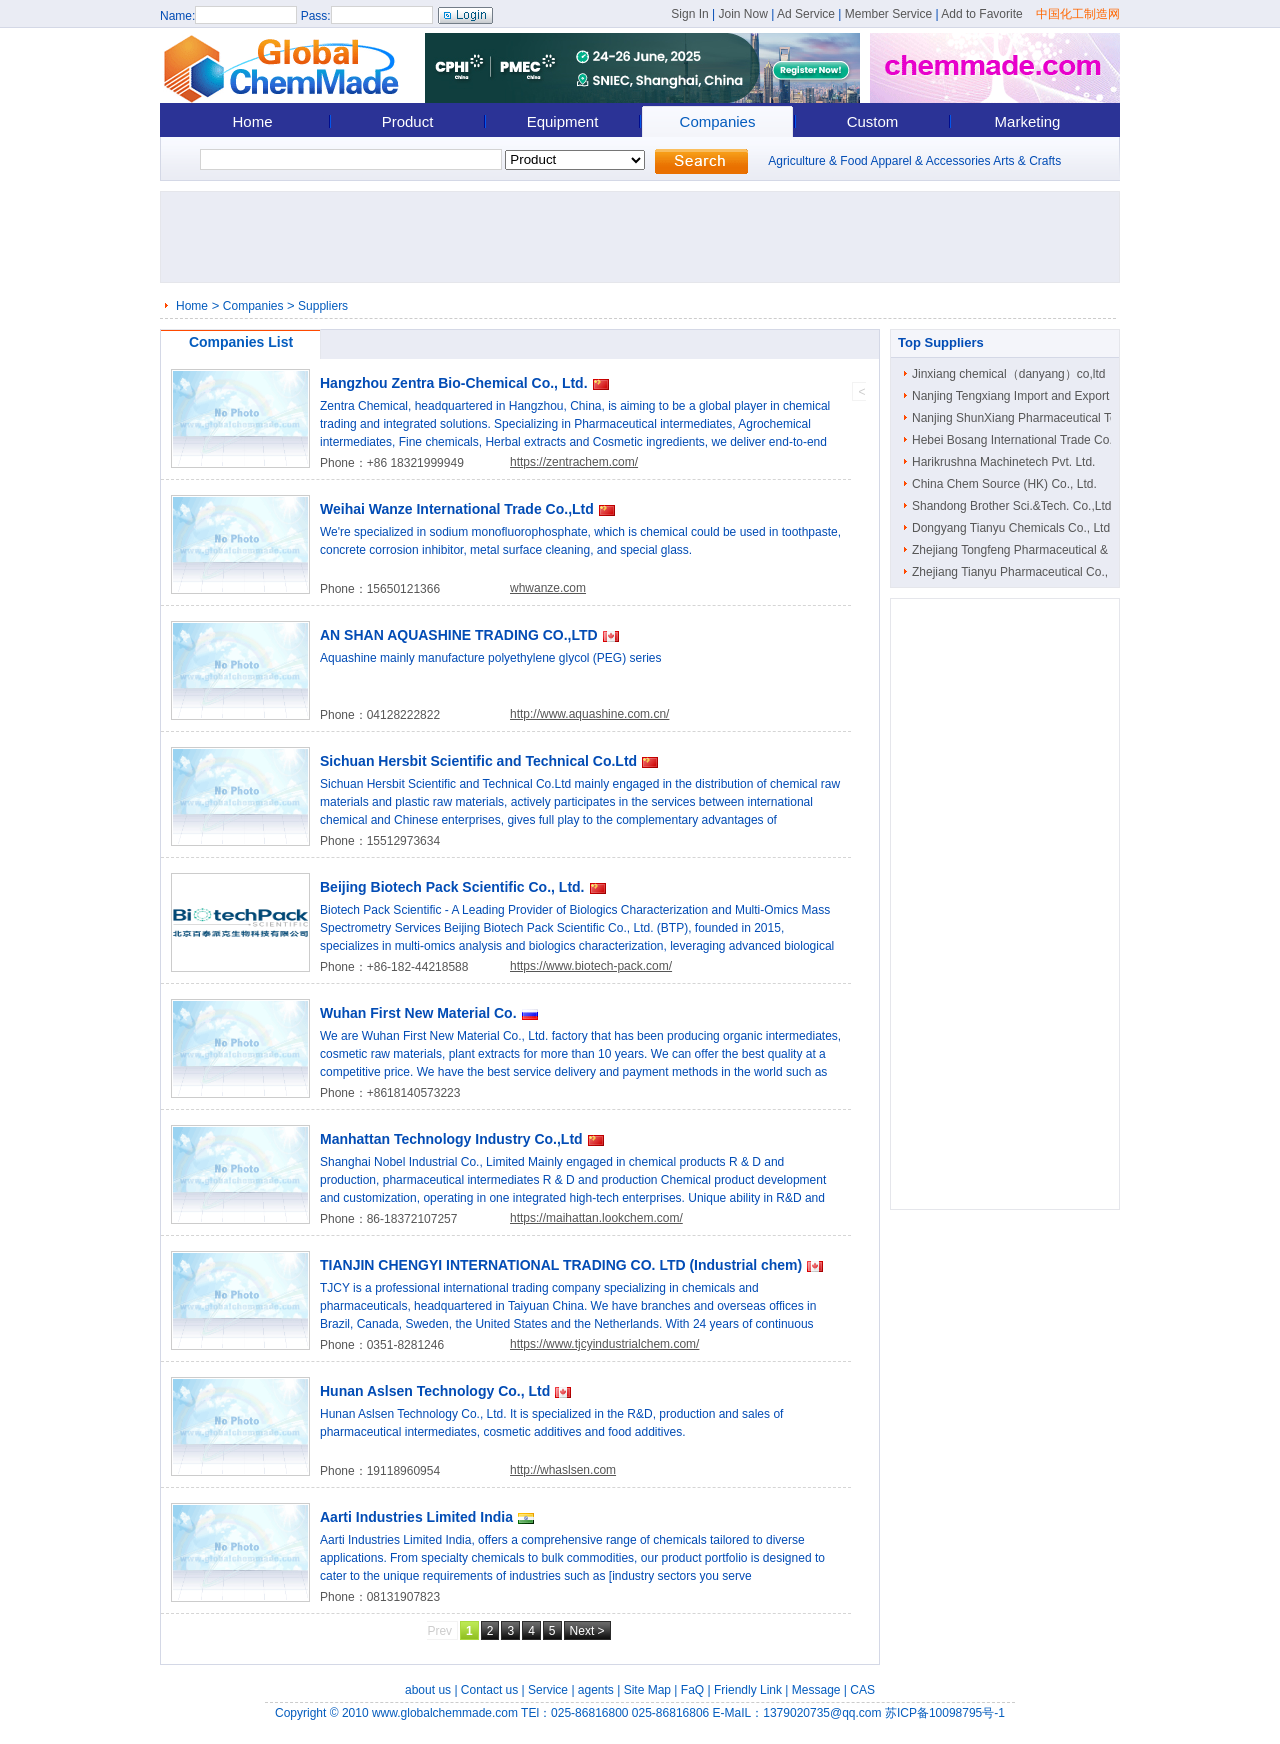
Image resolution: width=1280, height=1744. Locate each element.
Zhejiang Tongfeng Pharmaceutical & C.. (1019, 550)
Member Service (888, 14)
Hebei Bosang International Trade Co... (1015, 440)
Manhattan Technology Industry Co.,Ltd (451, 1139)
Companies (718, 121)
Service (548, 1690)
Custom (873, 121)
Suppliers (323, 306)
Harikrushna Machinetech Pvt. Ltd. (1003, 462)
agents (596, 1690)
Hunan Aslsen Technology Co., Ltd (435, 1391)
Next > (587, 1631)
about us (428, 1690)
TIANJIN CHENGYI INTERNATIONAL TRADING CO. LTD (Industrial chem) (561, 1265)
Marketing (1028, 121)
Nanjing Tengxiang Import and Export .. (1015, 396)
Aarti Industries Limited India (416, 1517)
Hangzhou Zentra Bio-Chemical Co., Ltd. (454, 383)
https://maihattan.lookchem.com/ (596, 1218)
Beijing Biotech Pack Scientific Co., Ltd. (452, 887)
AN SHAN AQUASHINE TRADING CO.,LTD (459, 635)
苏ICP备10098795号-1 (945, 1713)
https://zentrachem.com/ (574, 462)
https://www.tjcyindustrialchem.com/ (604, 1344)
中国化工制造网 (1078, 14)
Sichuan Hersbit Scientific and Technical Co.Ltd (478, 761)
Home (252, 121)
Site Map (647, 1690)
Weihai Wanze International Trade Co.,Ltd (457, 509)
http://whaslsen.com (563, 1470)
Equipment (563, 121)
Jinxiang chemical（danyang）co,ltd (1008, 374)
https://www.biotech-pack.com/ (591, 966)
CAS (862, 1690)
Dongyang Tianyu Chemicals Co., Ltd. (1012, 528)
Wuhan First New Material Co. (418, 1013)
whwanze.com (548, 588)
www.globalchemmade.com (445, 1713)
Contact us (489, 1690)
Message (816, 1690)
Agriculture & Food (817, 161)
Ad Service (806, 14)
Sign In (689, 14)
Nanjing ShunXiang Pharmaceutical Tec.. (1020, 418)
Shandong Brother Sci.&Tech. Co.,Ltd (1011, 506)
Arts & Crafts (1027, 161)
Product (408, 121)
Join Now (742, 14)
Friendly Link (748, 1690)
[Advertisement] (646, 237)
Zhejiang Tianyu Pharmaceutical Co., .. (1015, 572)
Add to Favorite (981, 14)
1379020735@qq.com (822, 1713)
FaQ (692, 1690)
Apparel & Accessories (930, 161)
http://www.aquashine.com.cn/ (589, 714)
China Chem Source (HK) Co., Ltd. (1004, 484)
